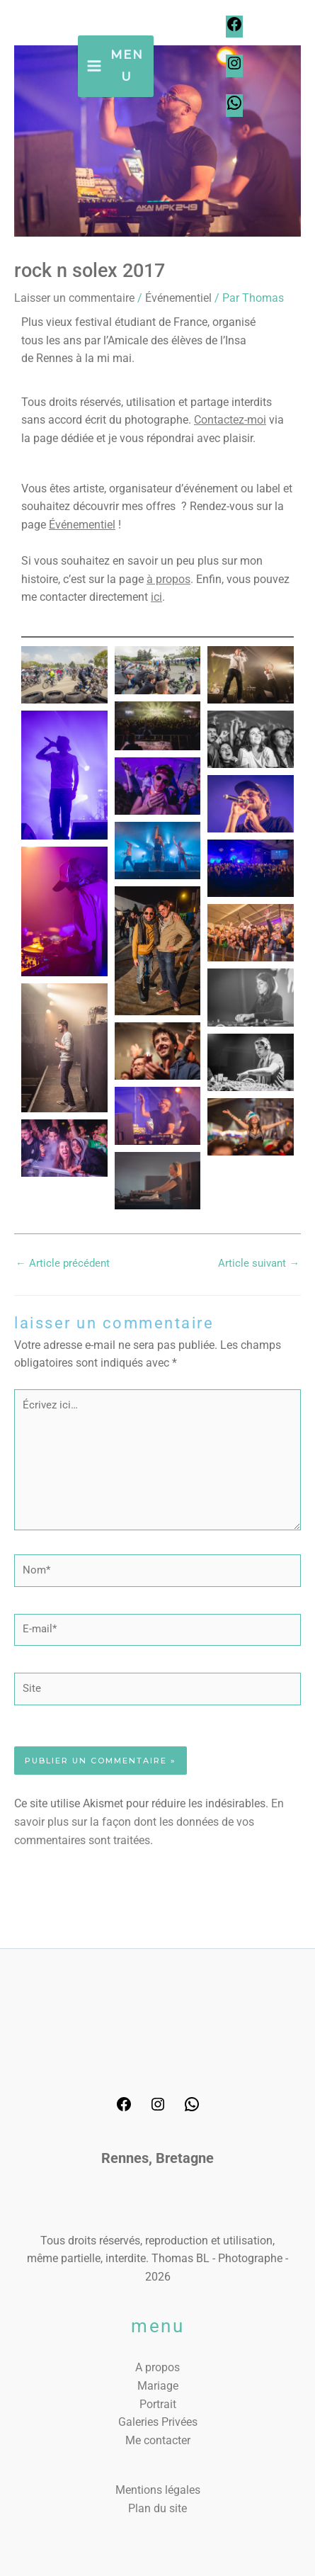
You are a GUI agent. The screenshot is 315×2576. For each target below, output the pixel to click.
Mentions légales (157, 2490)
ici (156, 597)
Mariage (157, 2386)
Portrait (157, 2404)
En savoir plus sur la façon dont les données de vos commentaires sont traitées (149, 1821)
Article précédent (63, 1263)
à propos (168, 579)
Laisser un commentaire (74, 298)
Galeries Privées (157, 2422)
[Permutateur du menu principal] (116, 66)
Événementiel (178, 298)
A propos (157, 2367)
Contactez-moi (230, 419)
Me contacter (157, 2440)
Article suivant (258, 1263)
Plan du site (157, 2508)
